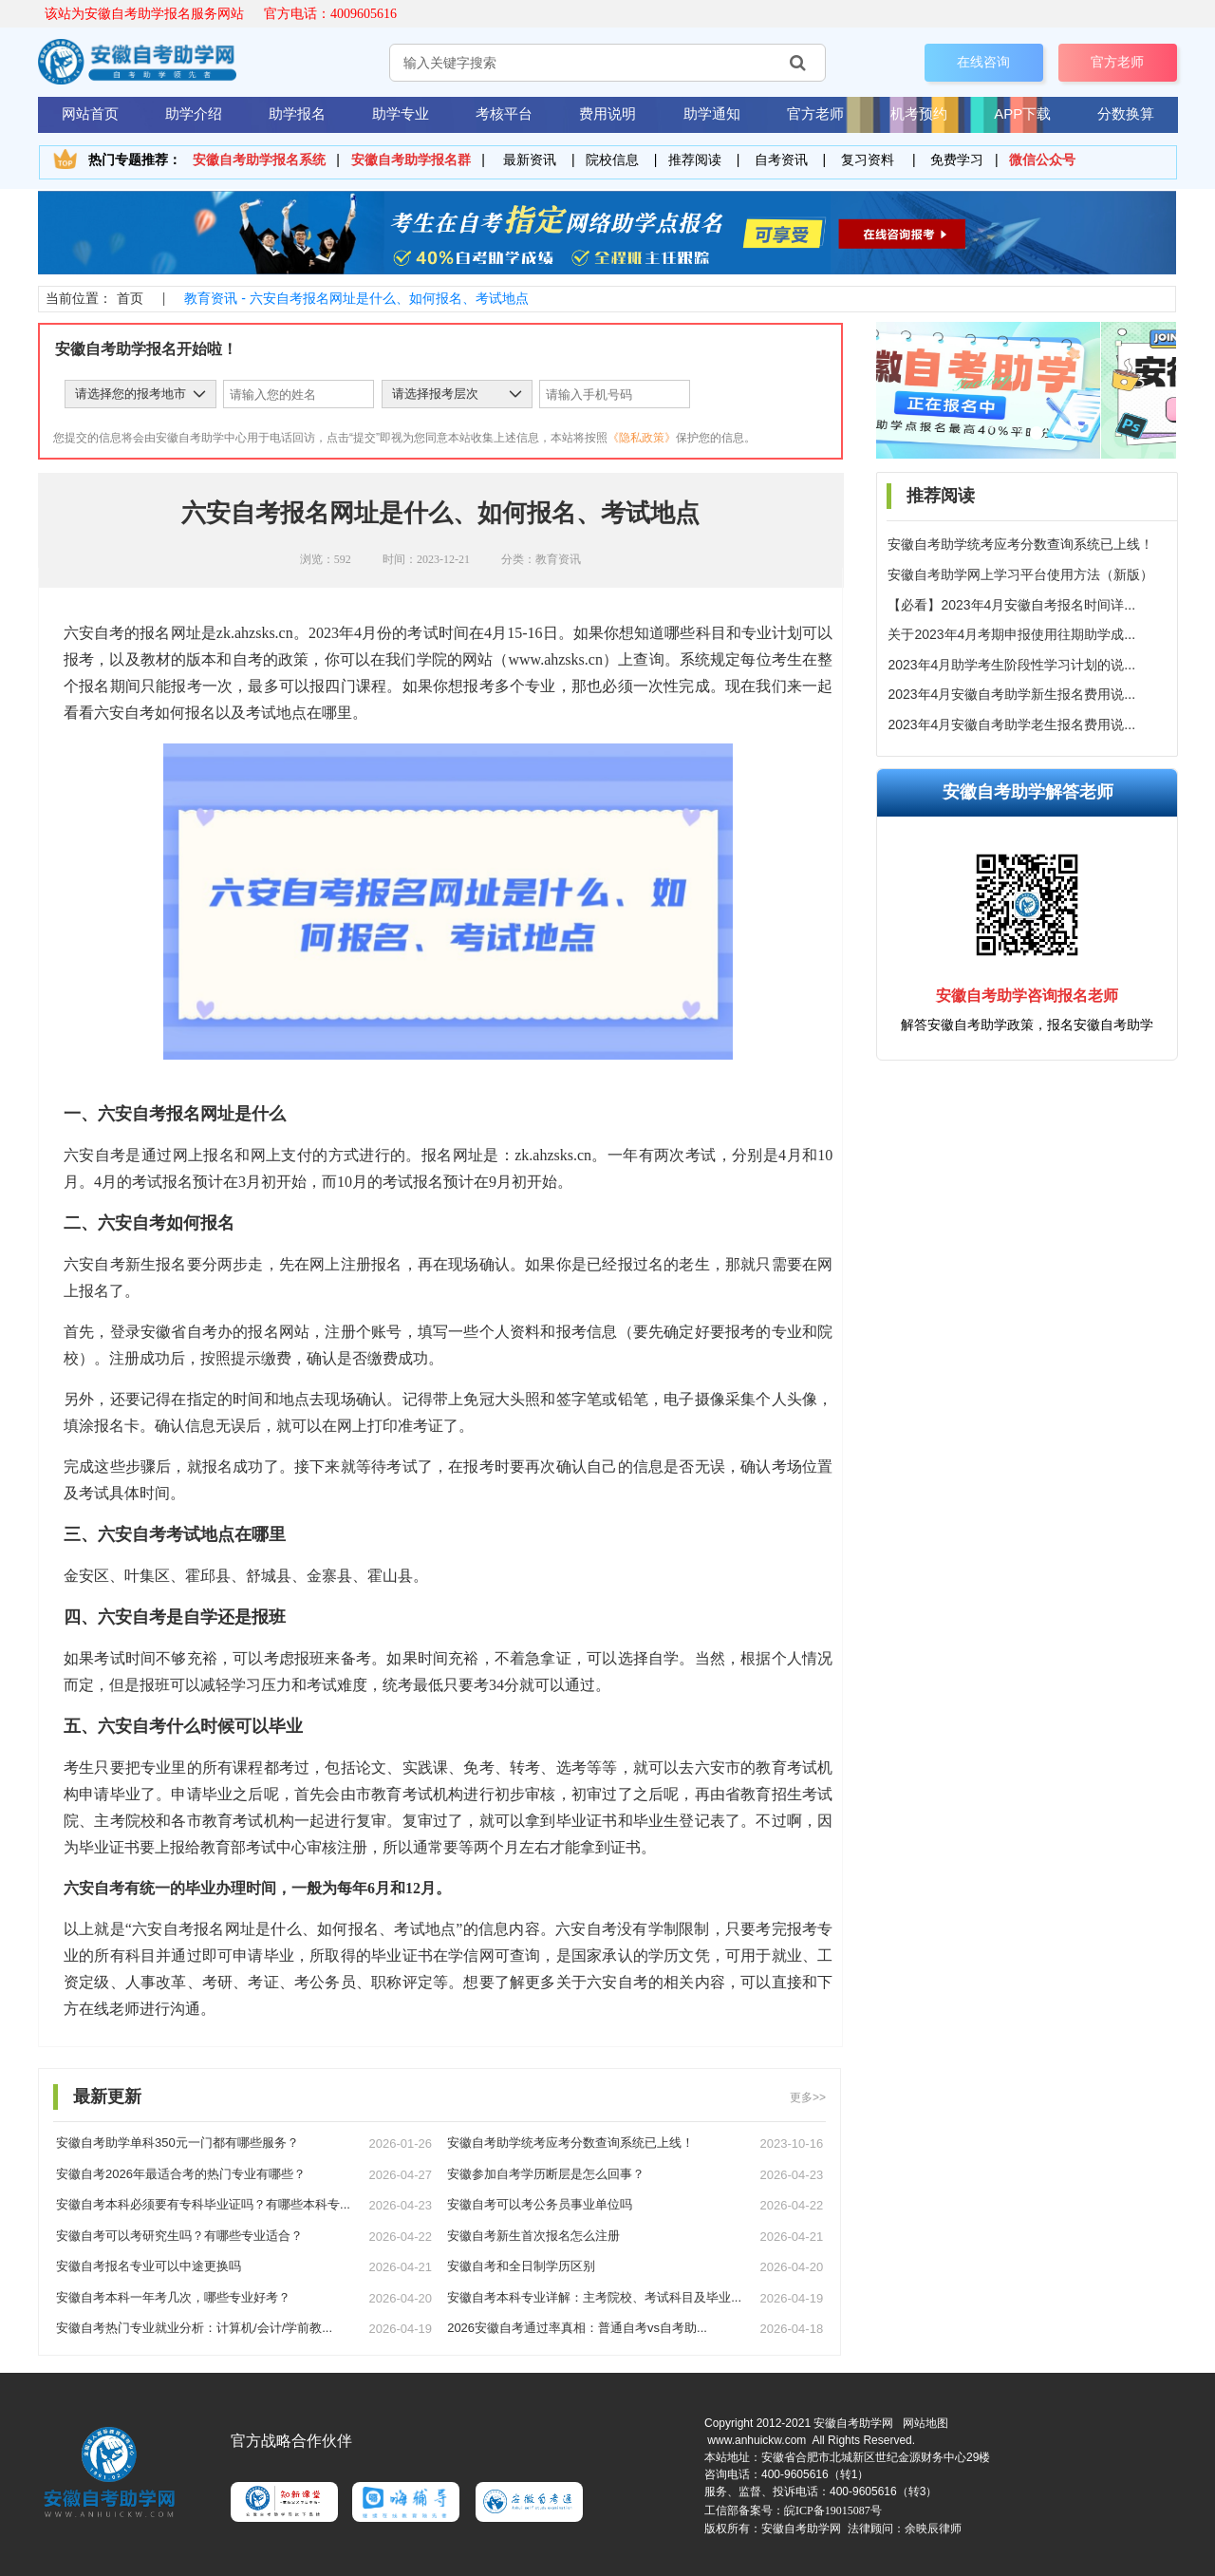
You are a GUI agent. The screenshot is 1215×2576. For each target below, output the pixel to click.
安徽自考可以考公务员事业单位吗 (539, 2204)
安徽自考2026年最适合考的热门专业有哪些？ (181, 2174)
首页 (130, 298)
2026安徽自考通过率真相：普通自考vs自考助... (577, 2328)
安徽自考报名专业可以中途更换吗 (148, 2266)
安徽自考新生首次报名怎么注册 (533, 2235)
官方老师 (1117, 61)
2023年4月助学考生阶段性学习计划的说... (1011, 664)
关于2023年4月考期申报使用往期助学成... (1011, 634)
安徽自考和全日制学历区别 (521, 2266)
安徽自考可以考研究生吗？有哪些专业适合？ (179, 2235)
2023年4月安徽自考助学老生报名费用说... (1011, 724)
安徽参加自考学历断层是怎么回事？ (546, 2174)
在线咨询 (983, 61)
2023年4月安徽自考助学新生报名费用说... (1011, 694)
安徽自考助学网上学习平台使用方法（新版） (1020, 574)
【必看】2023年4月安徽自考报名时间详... (1011, 604)
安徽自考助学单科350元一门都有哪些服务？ (177, 2142)
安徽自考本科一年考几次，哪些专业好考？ (173, 2297)
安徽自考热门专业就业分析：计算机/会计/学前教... (194, 2328)
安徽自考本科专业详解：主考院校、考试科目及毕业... (594, 2297)
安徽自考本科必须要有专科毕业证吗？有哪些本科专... (203, 2204)
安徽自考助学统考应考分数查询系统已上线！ (1020, 544)
